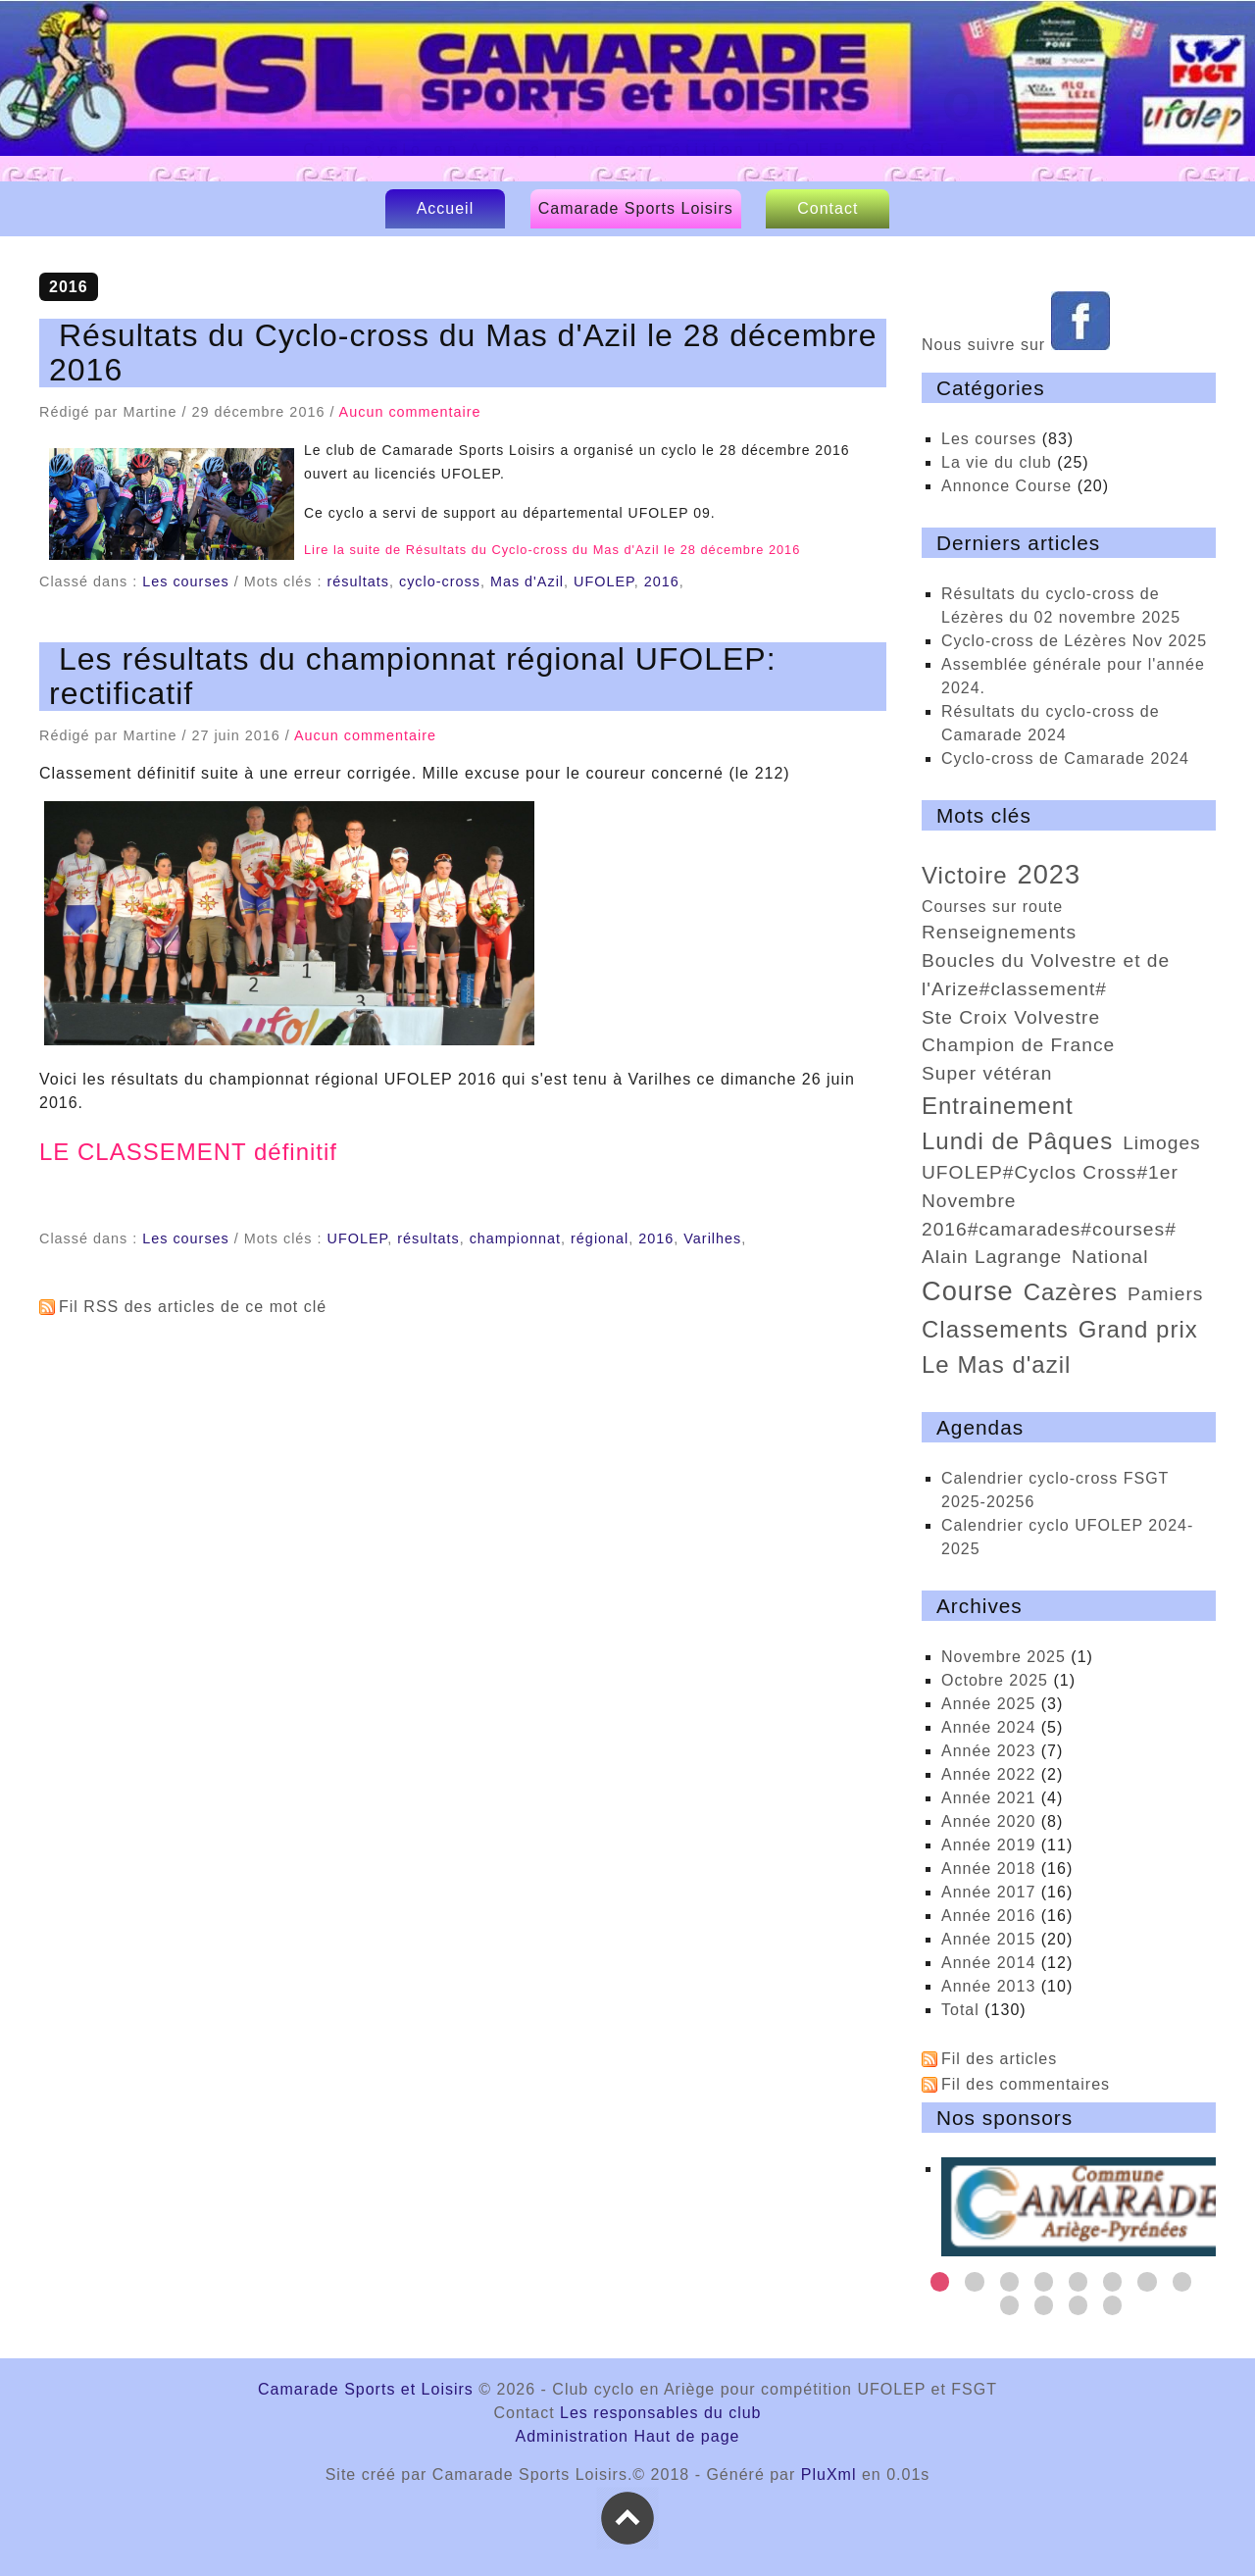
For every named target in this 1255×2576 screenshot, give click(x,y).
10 (1043, 2305)
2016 (661, 581)
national (1110, 1256)
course (968, 1291)
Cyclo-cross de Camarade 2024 (1065, 758)
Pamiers (1165, 1294)
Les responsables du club (660, 2412)
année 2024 (988, 1727)
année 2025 (988, 1703)
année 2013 (988, 1986)
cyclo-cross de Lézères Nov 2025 (1074, 640)
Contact (827, 208)
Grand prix (1138, 1329)
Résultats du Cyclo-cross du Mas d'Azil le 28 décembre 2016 (463, 352)
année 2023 (988, 1751)
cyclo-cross (439, 581)
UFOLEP (604, 581)
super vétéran (987, 1073)
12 (1112, 2305)
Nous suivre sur (1016, 344)
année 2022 (988, 1774)
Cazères (1071, 1292)
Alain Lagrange (992, 1256)
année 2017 (988, 1892)
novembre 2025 (1003, 1656)
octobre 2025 (994, 1680)
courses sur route (992, 906)
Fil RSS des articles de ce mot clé (192, 1306)
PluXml (829, 2474)
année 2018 (988, 1868)
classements (995, 1329)
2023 (1049, 874)
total (962, 2009)
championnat (515, 1238)
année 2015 (988, 1939)
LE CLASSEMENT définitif (188, 1151)
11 (1078, 2305)
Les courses (185, 581)
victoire (965, 875)
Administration (572, 2436)
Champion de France (1018, 1045)
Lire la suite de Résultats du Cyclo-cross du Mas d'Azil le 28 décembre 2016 (552, 549)
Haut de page (686, 2436)
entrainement (998, 1105)
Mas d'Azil (527, 581)
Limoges (1162, 1143)
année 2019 (988, 1845)
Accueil (446, 208)
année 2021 (988, 1798)
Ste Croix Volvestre (1011, 1017)
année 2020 (988, 1821)
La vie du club (996, 462)
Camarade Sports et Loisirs (632, 100)
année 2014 (988, 1962)
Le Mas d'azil (996, 1364)
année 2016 (988, 1915)
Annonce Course (1006, 486)
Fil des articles (999, 2058)
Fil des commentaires (1025, 2084)
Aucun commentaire (410, 412)
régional (599, 1238)
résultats (358, 581)
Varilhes (712, 1238)
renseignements (999, 932)
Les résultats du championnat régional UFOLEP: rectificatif (413, 676)
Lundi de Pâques (1017, 1141)
